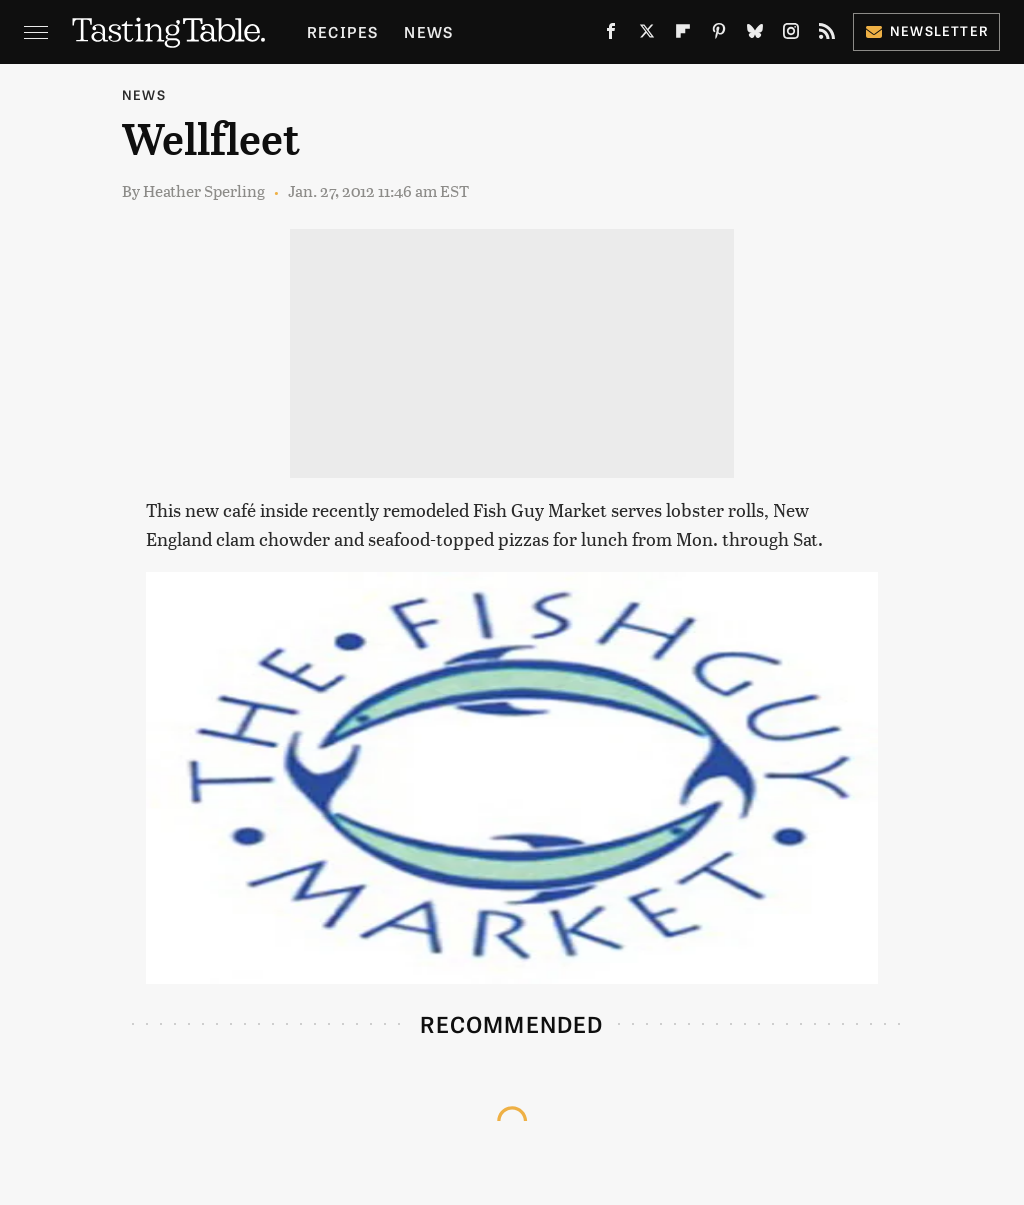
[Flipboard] (683, 35)
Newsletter (926, 30)
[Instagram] (791, 35)
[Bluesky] (755, 35)
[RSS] (827, 35)
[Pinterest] (719, 35)
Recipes (342, 31)
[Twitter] (647, 35)
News (428, 31)
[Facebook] (611, 35)
